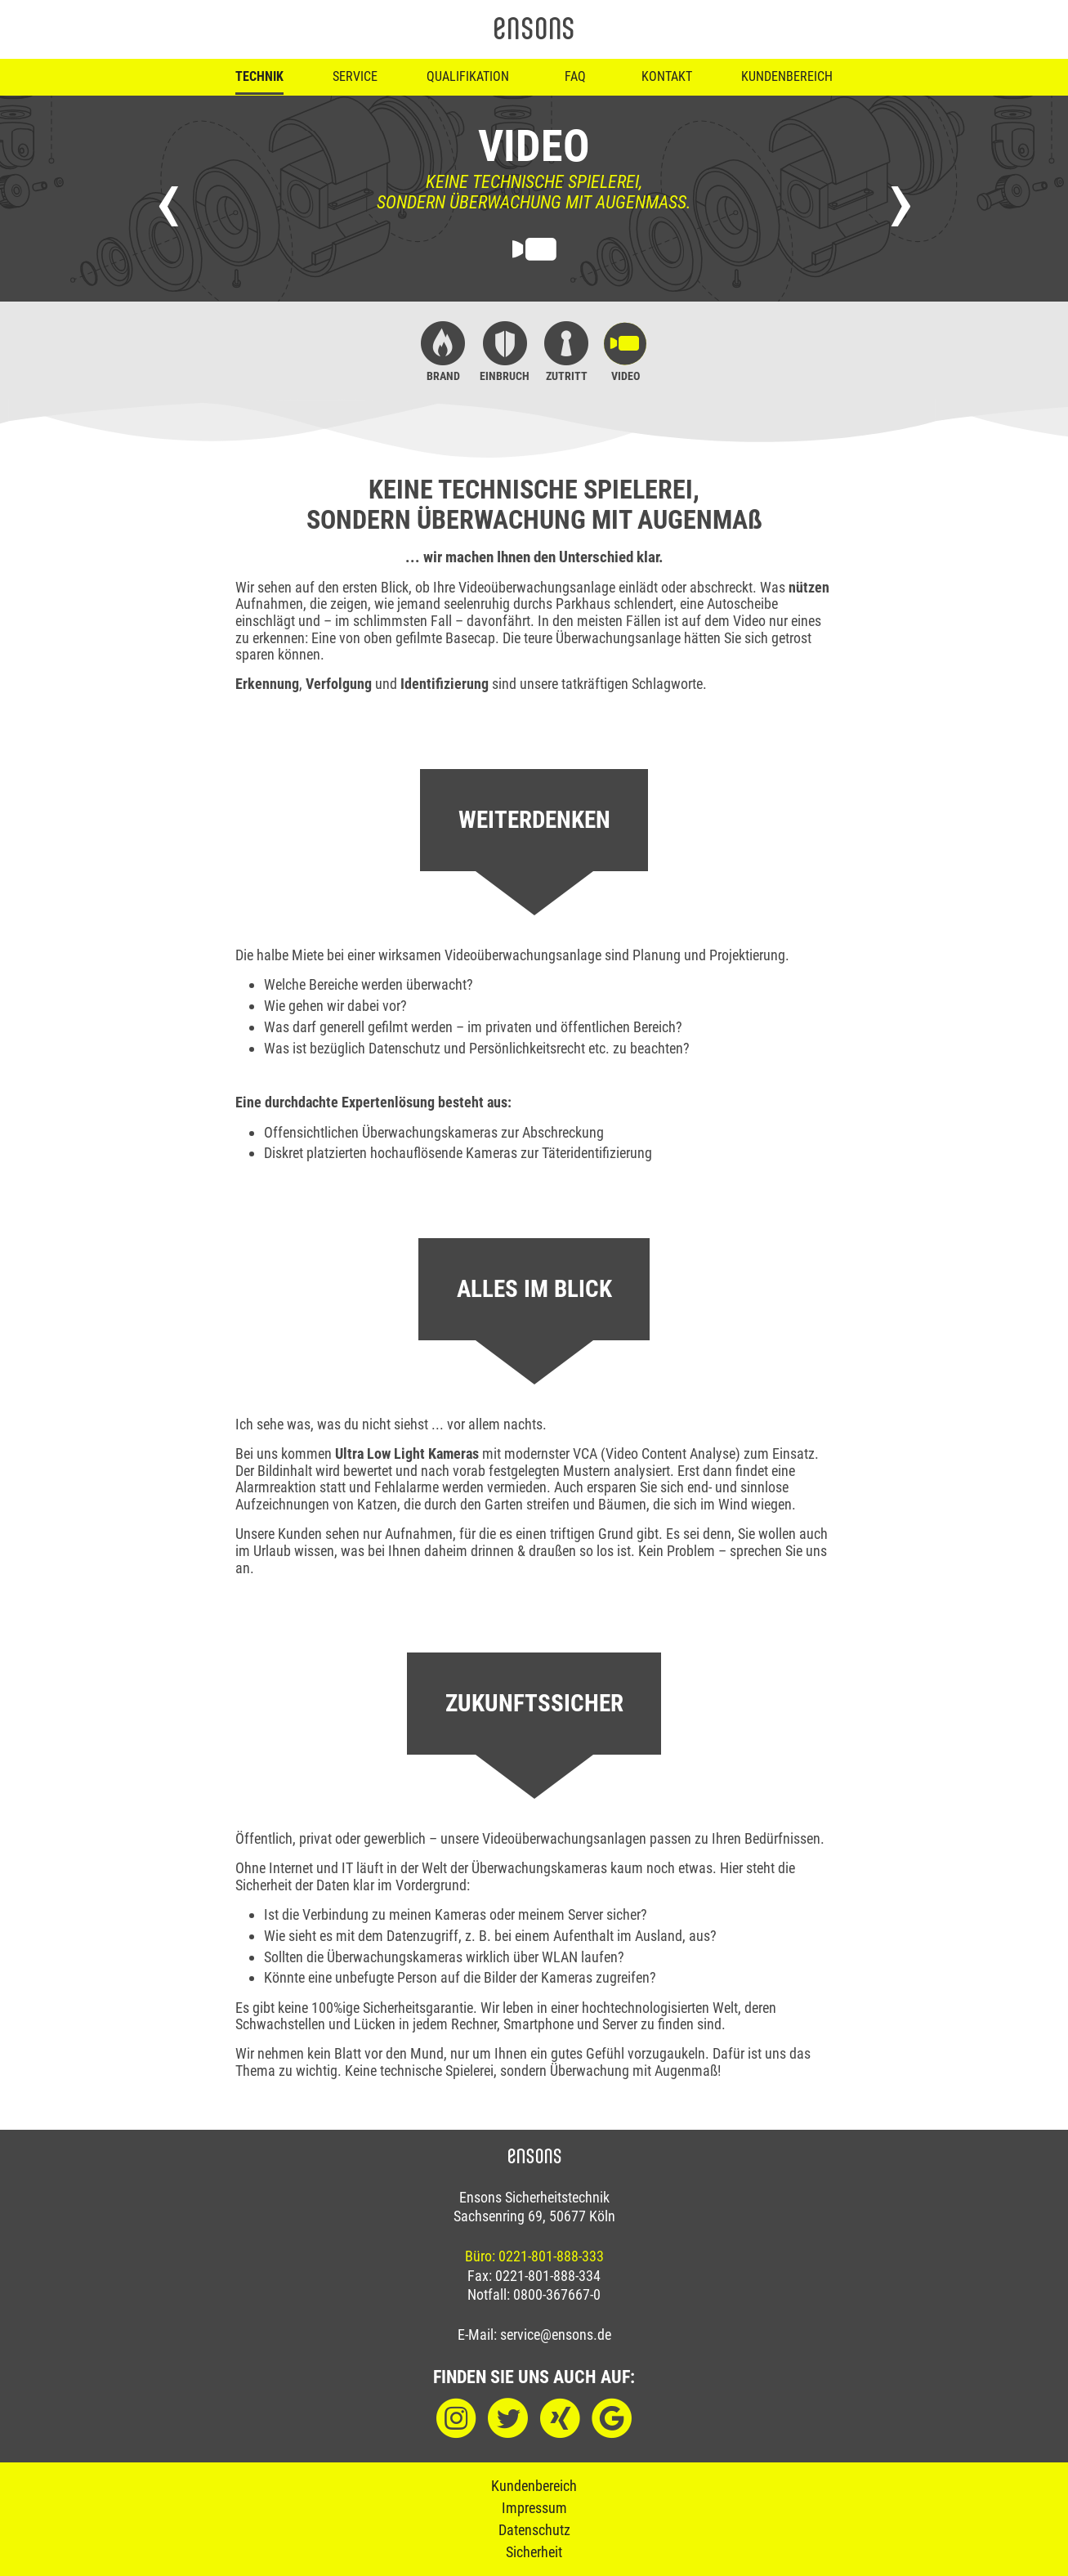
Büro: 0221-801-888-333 (534, 2256)
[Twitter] (508, 2419)
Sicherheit (534, 2551)
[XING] (560, 2419)
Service (355, 76)
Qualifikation (468, 76)
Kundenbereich (787, 76)
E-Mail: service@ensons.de (534, 2334)
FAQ (575, 76)
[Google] (612, 2419)
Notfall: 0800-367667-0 (534, 2294)
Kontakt (666, 76)
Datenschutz (534, 2529)
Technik (259, 76)
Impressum (534, 2507)
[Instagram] (456, 2419)
